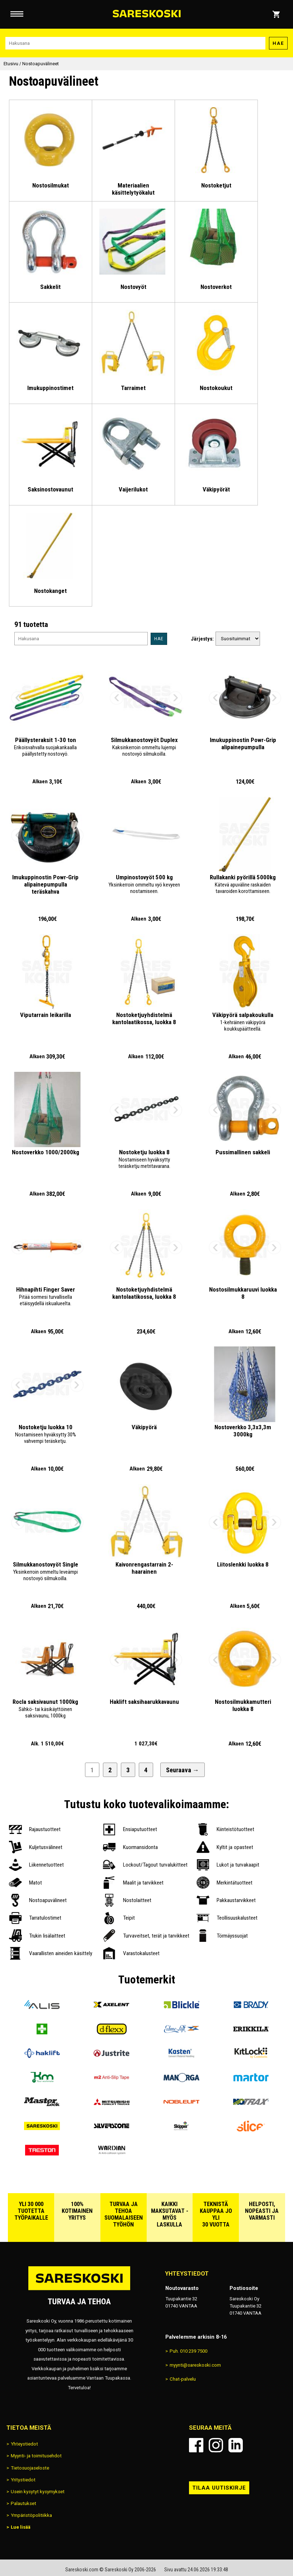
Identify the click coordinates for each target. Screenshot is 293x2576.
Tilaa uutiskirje (219, 2488)
